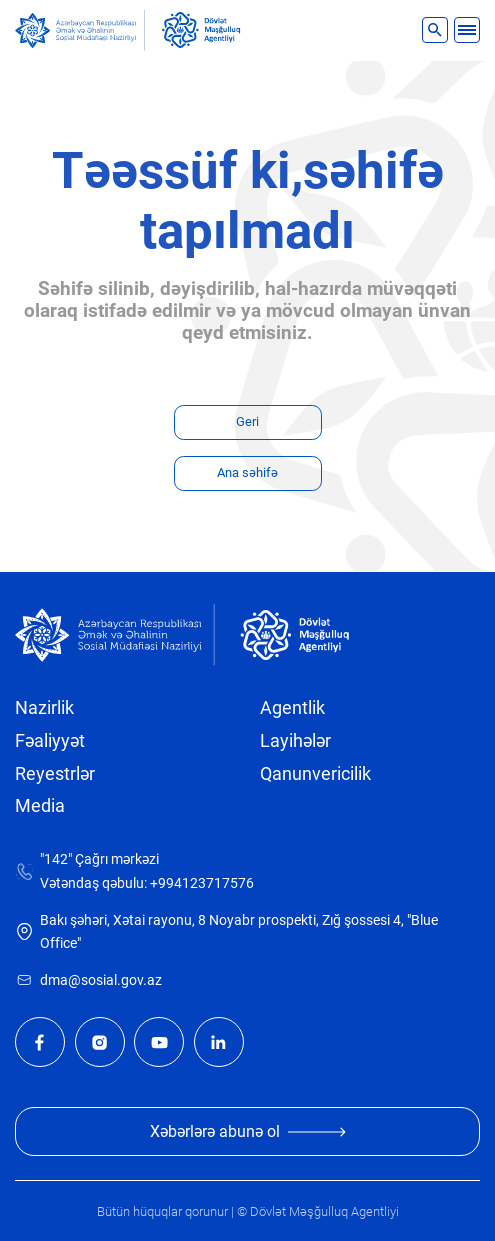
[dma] (201, 30)
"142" (56, 859)
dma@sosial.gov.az (101, 980)
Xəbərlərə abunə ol (248, 1131)
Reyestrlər (55, 774)
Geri (247, 421)
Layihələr (295, 741)
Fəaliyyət (50, 741)
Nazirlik (44, 708)
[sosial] (80, 30)
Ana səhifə (247, 472)
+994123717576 (202, 883)
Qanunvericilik (315, 774)
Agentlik (292, 708)
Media (40, 806)
